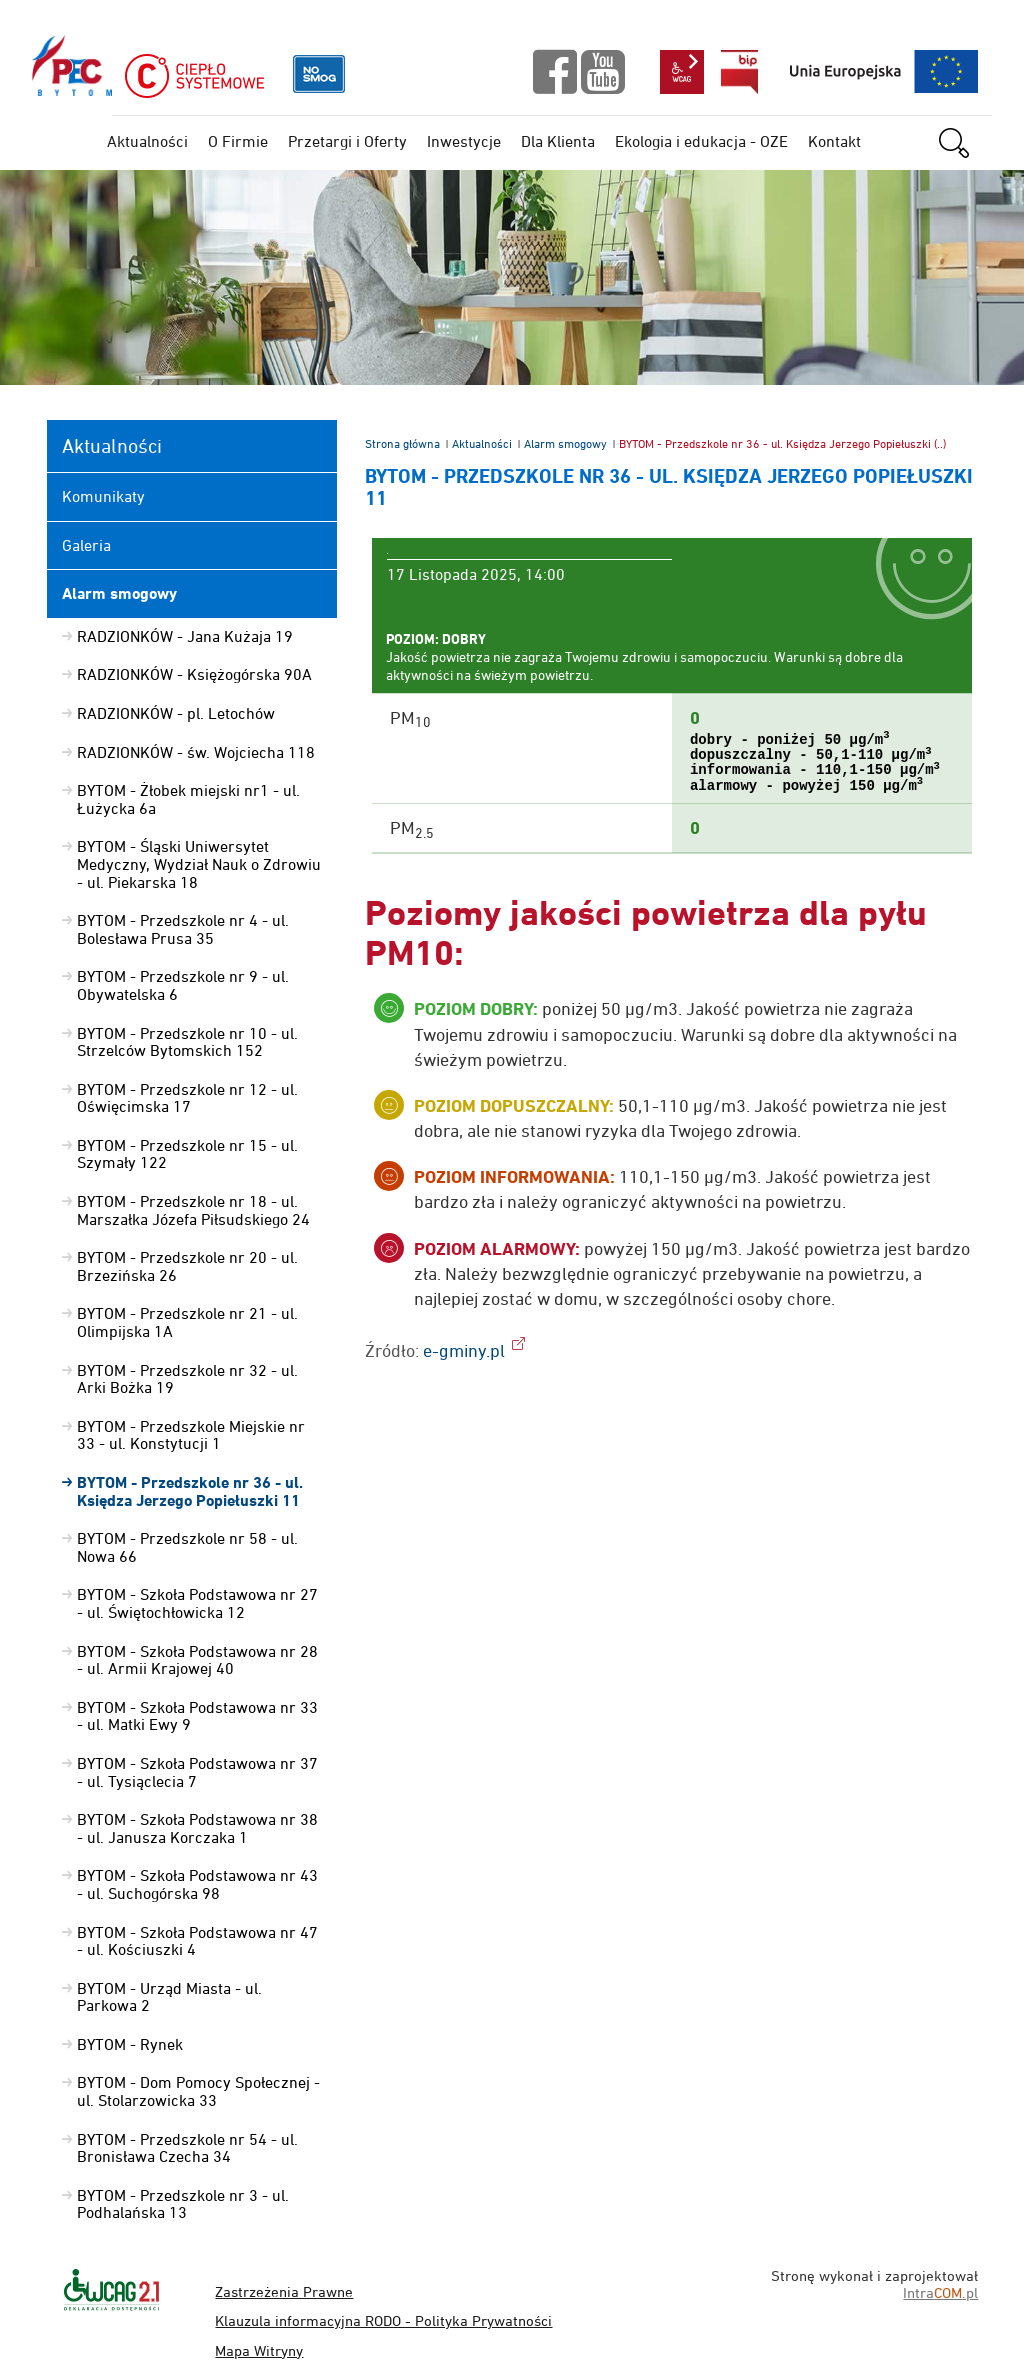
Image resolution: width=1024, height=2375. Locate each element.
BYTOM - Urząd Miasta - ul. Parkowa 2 (169, 1997)
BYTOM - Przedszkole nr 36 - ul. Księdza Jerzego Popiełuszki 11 (190, 1491)
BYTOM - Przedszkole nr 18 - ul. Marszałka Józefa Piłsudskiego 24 (193, 1210)
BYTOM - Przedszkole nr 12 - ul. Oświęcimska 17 (187, 1098)
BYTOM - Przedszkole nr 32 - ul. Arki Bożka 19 (187, 1379)
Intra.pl (940, 2292)
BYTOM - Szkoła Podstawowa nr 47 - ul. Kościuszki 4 (197, 1941)
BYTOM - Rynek (130, 2044)
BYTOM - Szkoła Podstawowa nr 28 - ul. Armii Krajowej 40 (197, 1660)
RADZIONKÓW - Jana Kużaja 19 (185, 636)
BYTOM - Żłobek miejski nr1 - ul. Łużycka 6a (188, 799)
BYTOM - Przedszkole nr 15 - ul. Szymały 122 (187, 1154)
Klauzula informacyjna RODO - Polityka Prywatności (383, 2320)
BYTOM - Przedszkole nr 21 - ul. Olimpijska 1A (187, 1322)
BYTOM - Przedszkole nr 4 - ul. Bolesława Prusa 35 (183, 929)
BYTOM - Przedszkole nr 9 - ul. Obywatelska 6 (183, 985)
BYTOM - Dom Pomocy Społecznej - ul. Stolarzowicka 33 (198, 2091)
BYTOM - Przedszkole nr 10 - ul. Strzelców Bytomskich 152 (187, 1042)
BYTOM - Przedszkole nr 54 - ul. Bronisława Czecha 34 (187, 2148)
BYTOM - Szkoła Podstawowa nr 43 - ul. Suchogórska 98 (197, 1884)
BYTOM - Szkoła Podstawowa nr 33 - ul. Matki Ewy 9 (197, 1716)
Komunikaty (103, 496)
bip (740, 72)
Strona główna (402, 443)
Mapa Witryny (259, 2350)
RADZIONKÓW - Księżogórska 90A (194, 674)
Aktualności (482, 443)
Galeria (86, 545)
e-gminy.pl (464, 1350)
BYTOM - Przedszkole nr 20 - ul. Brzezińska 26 (187, 1266)
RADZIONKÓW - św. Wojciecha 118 (196, 752)
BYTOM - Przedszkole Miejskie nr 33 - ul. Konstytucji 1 (191, 1435)
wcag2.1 (682, 72)
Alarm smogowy (565, 443)
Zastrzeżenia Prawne (284, 2291)
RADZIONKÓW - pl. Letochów (176, 713)
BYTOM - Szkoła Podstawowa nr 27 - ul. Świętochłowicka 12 (197, 1603)
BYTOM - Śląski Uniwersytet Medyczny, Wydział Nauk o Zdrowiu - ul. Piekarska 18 (199, 863)
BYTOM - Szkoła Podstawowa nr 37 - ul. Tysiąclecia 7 (197, 1772)
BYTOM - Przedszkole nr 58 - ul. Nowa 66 (187, 1547)
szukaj (964, 143)
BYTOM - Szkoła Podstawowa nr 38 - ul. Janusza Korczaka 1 (197, 1828)
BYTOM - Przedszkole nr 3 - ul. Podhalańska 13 (183, 2204)
